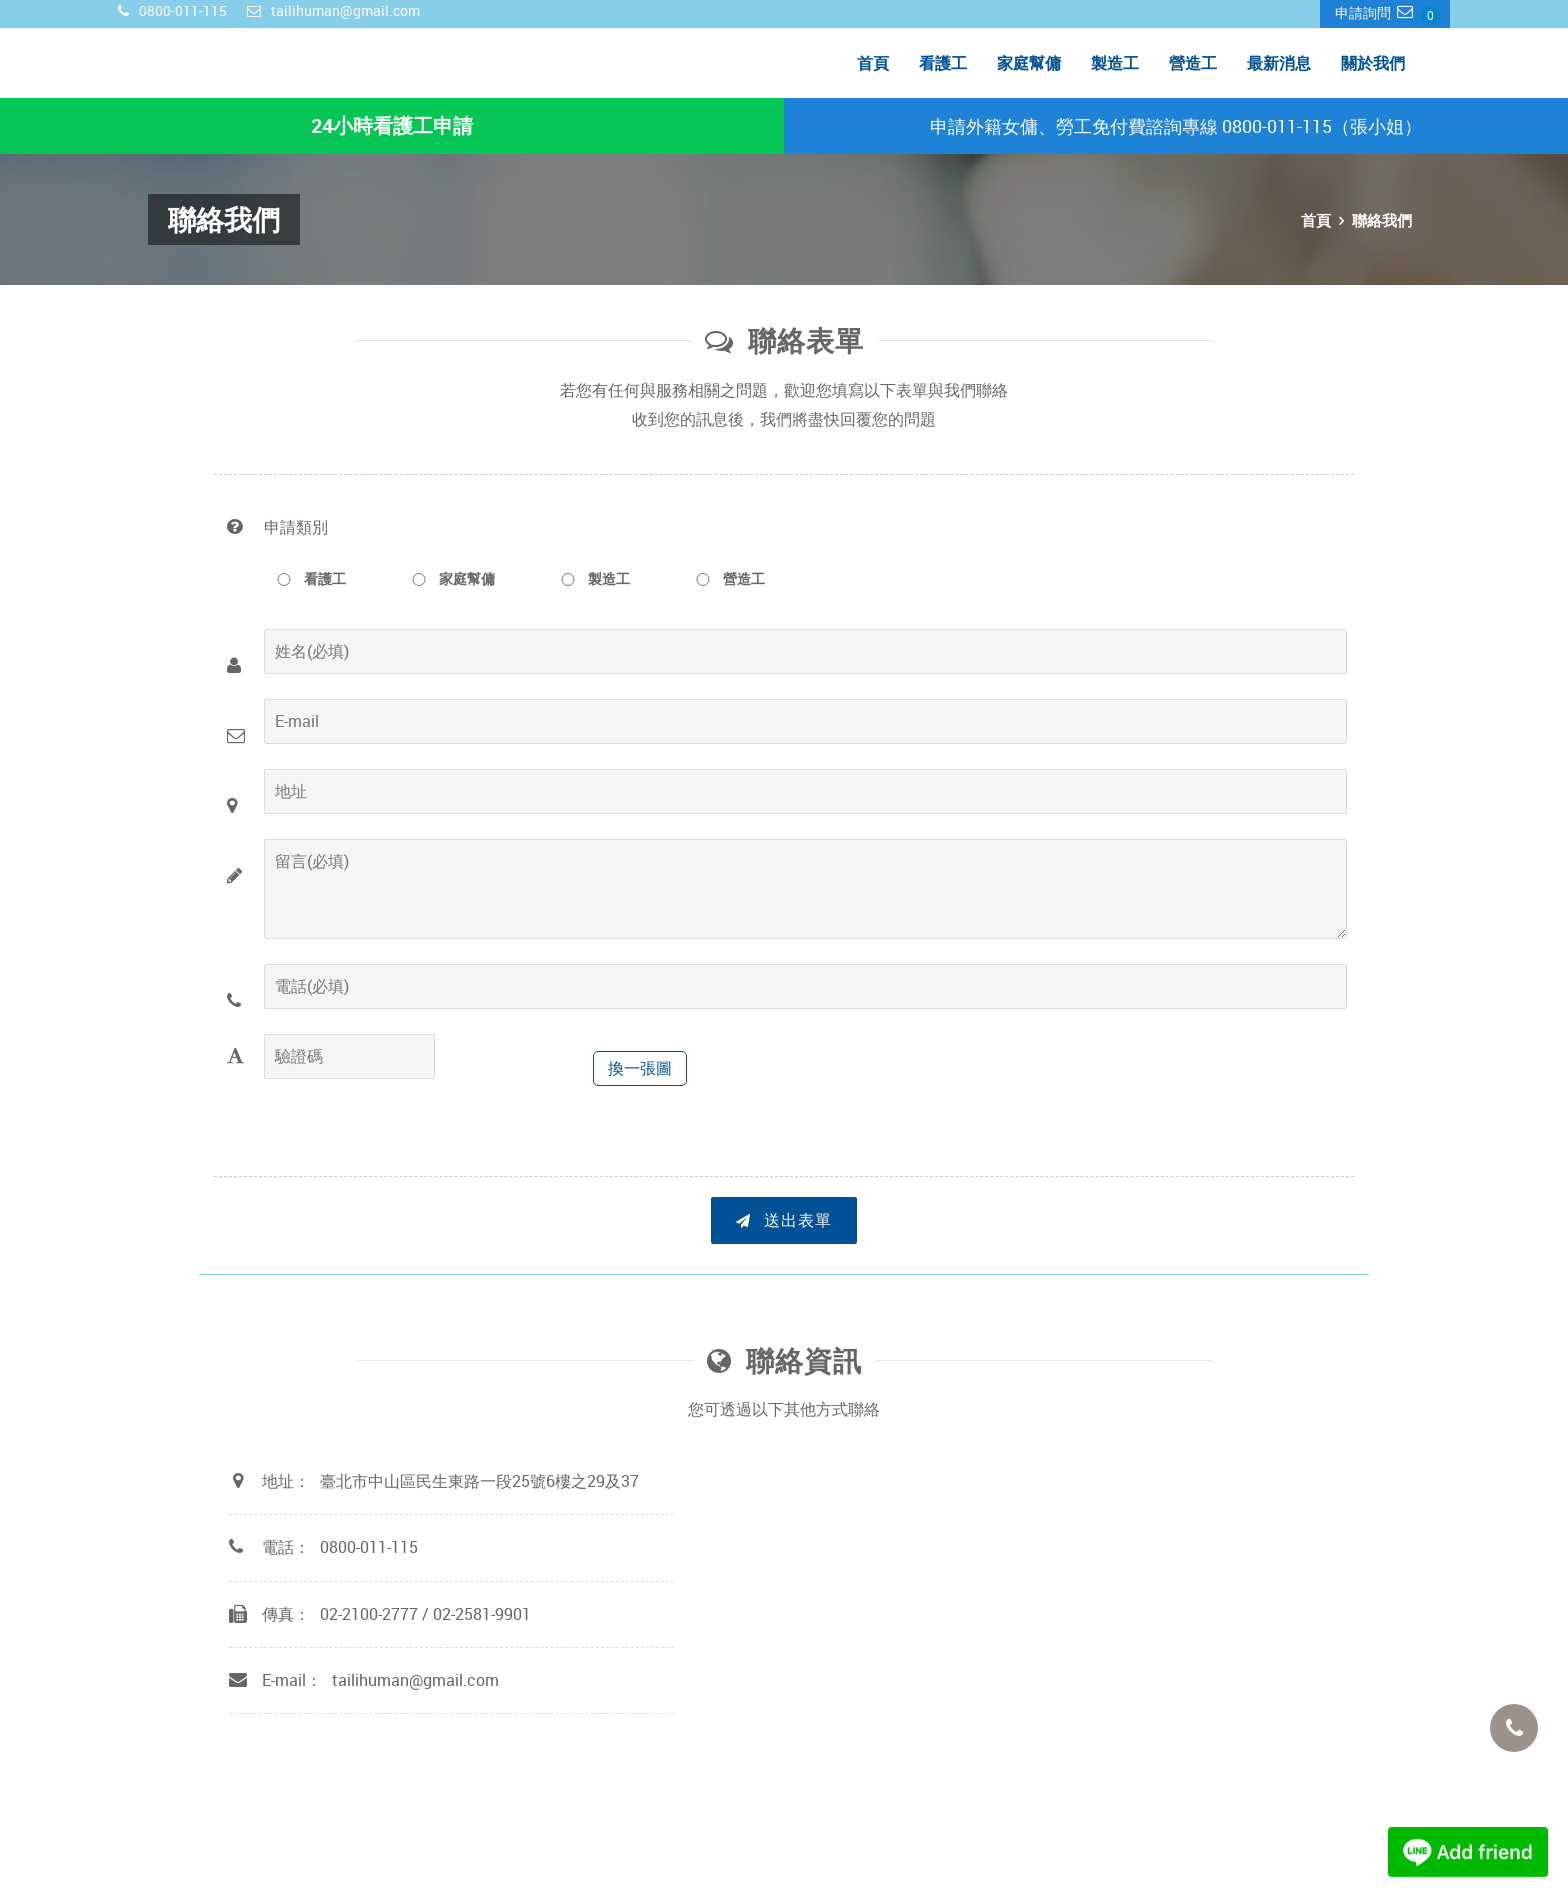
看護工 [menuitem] (943, 63)
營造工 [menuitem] (1193, 63)
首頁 (873, 63)
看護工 (305, 578)
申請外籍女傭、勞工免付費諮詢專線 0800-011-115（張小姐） (1176, 126)
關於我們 (1373, 63)
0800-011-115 (369, 1547)
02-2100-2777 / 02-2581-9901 (425, 1613)
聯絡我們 (1382, 220)
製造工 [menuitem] (1115, 63)
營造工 (724, 578)
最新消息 (1279, 63)
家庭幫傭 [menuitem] (1029, 63)
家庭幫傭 (447, 578)
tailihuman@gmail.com (415, 1680)
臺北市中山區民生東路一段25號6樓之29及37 (479, 1481)
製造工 (589, 578)
